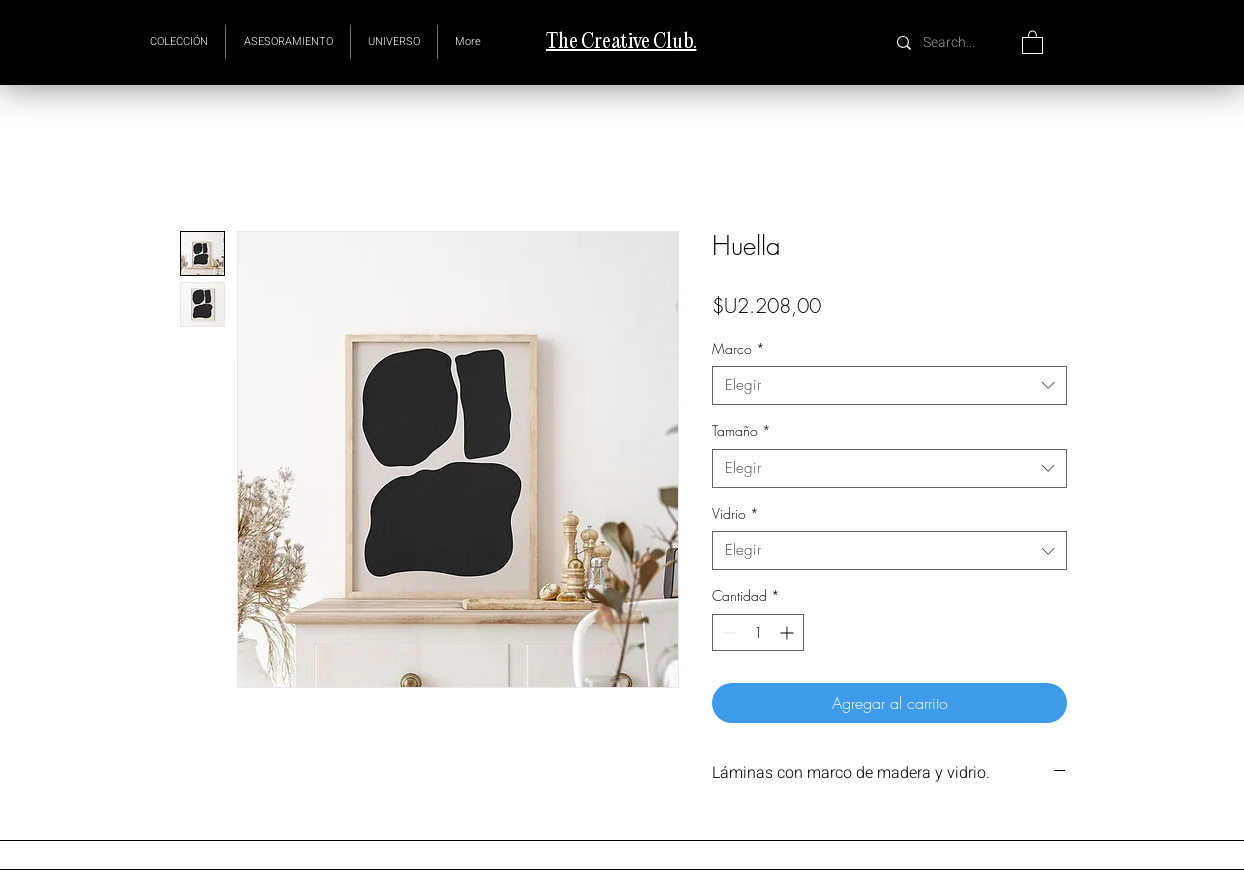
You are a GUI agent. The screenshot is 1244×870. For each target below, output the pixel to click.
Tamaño (741, 430)
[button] (394, 42)
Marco (738, 348)
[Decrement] (727, 632)
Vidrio (735, 513)
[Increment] (788, 632)
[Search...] (951, 42)
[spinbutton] (758, 632)
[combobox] (889, 385)
